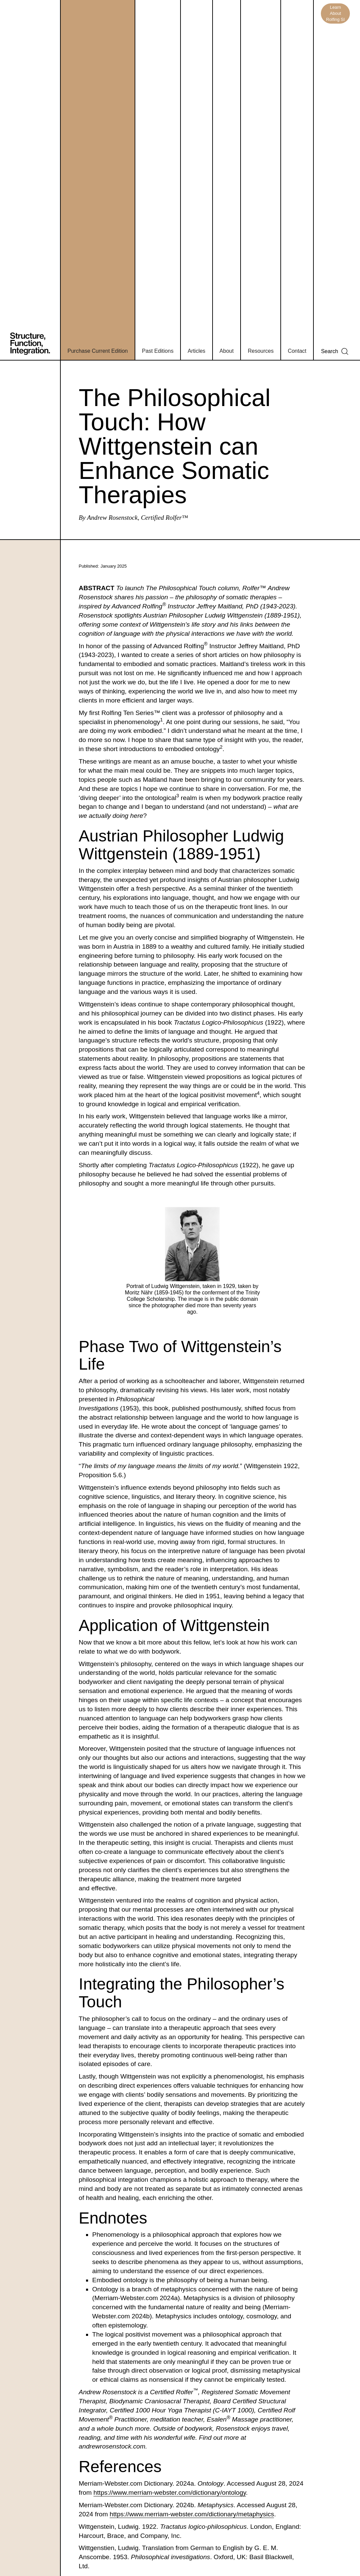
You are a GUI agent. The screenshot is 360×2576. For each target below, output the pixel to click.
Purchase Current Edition (97, 351)
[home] (35, 180)
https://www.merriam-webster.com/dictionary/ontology (169, 2492)
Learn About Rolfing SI (335, 13)
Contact (297, 351)
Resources (260, 351)
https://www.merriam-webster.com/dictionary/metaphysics (192, 2514)
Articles (196, 351)
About (227, 351)
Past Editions (157, 351)
